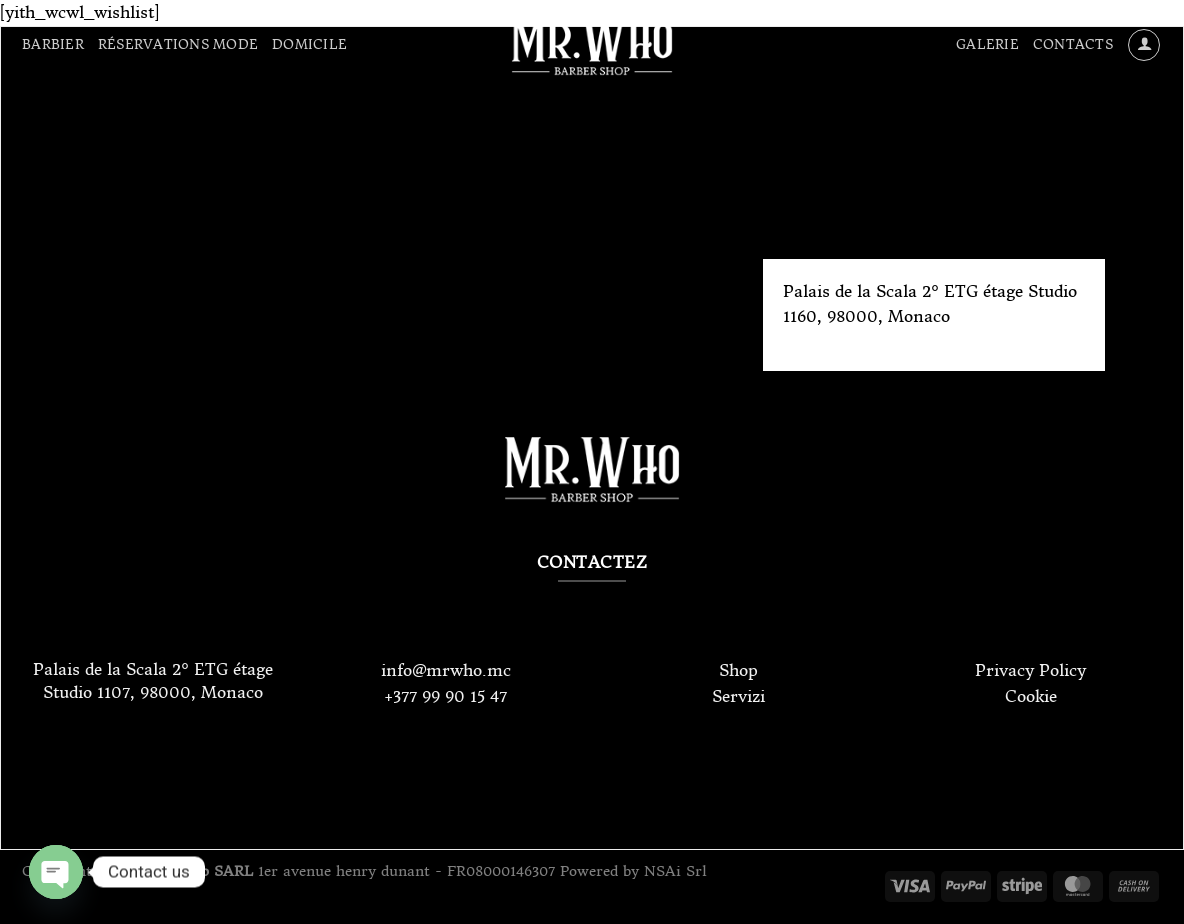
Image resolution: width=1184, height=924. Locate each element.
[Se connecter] (1144, 45)
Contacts (1073, 44)
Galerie (987, 44)
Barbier (53, 44)
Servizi (738, 696)
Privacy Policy (1030, 670)
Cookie (1031, 696)
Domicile (309, 44)
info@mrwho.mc (446, 670)
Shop (738, 670)
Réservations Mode (178, 44)
